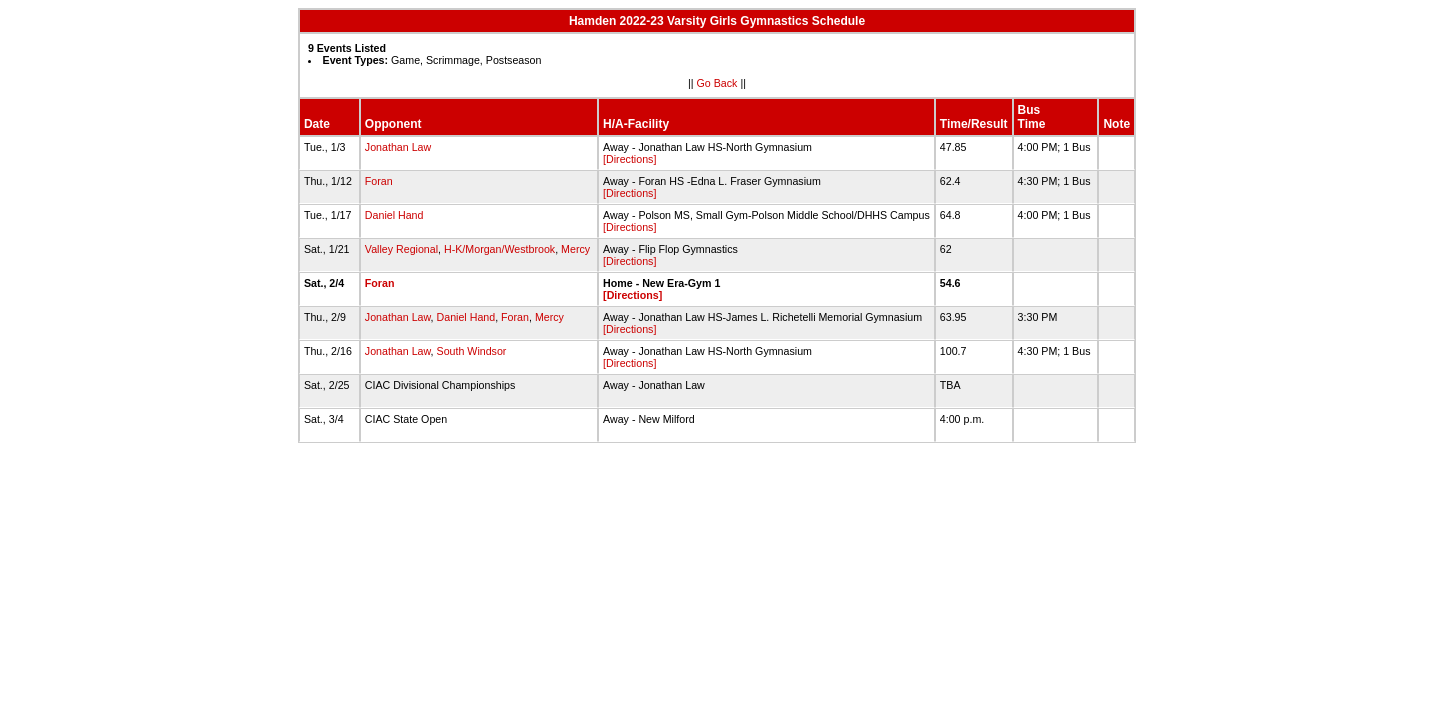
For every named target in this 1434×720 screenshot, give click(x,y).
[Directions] (629, 159)
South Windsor (472, 351)
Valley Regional (401, 249)
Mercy (575, 249)
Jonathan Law (398, 147)
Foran (379, 181)
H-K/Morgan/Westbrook (499, 249)
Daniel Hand (394, 215)
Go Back (717, 83)
